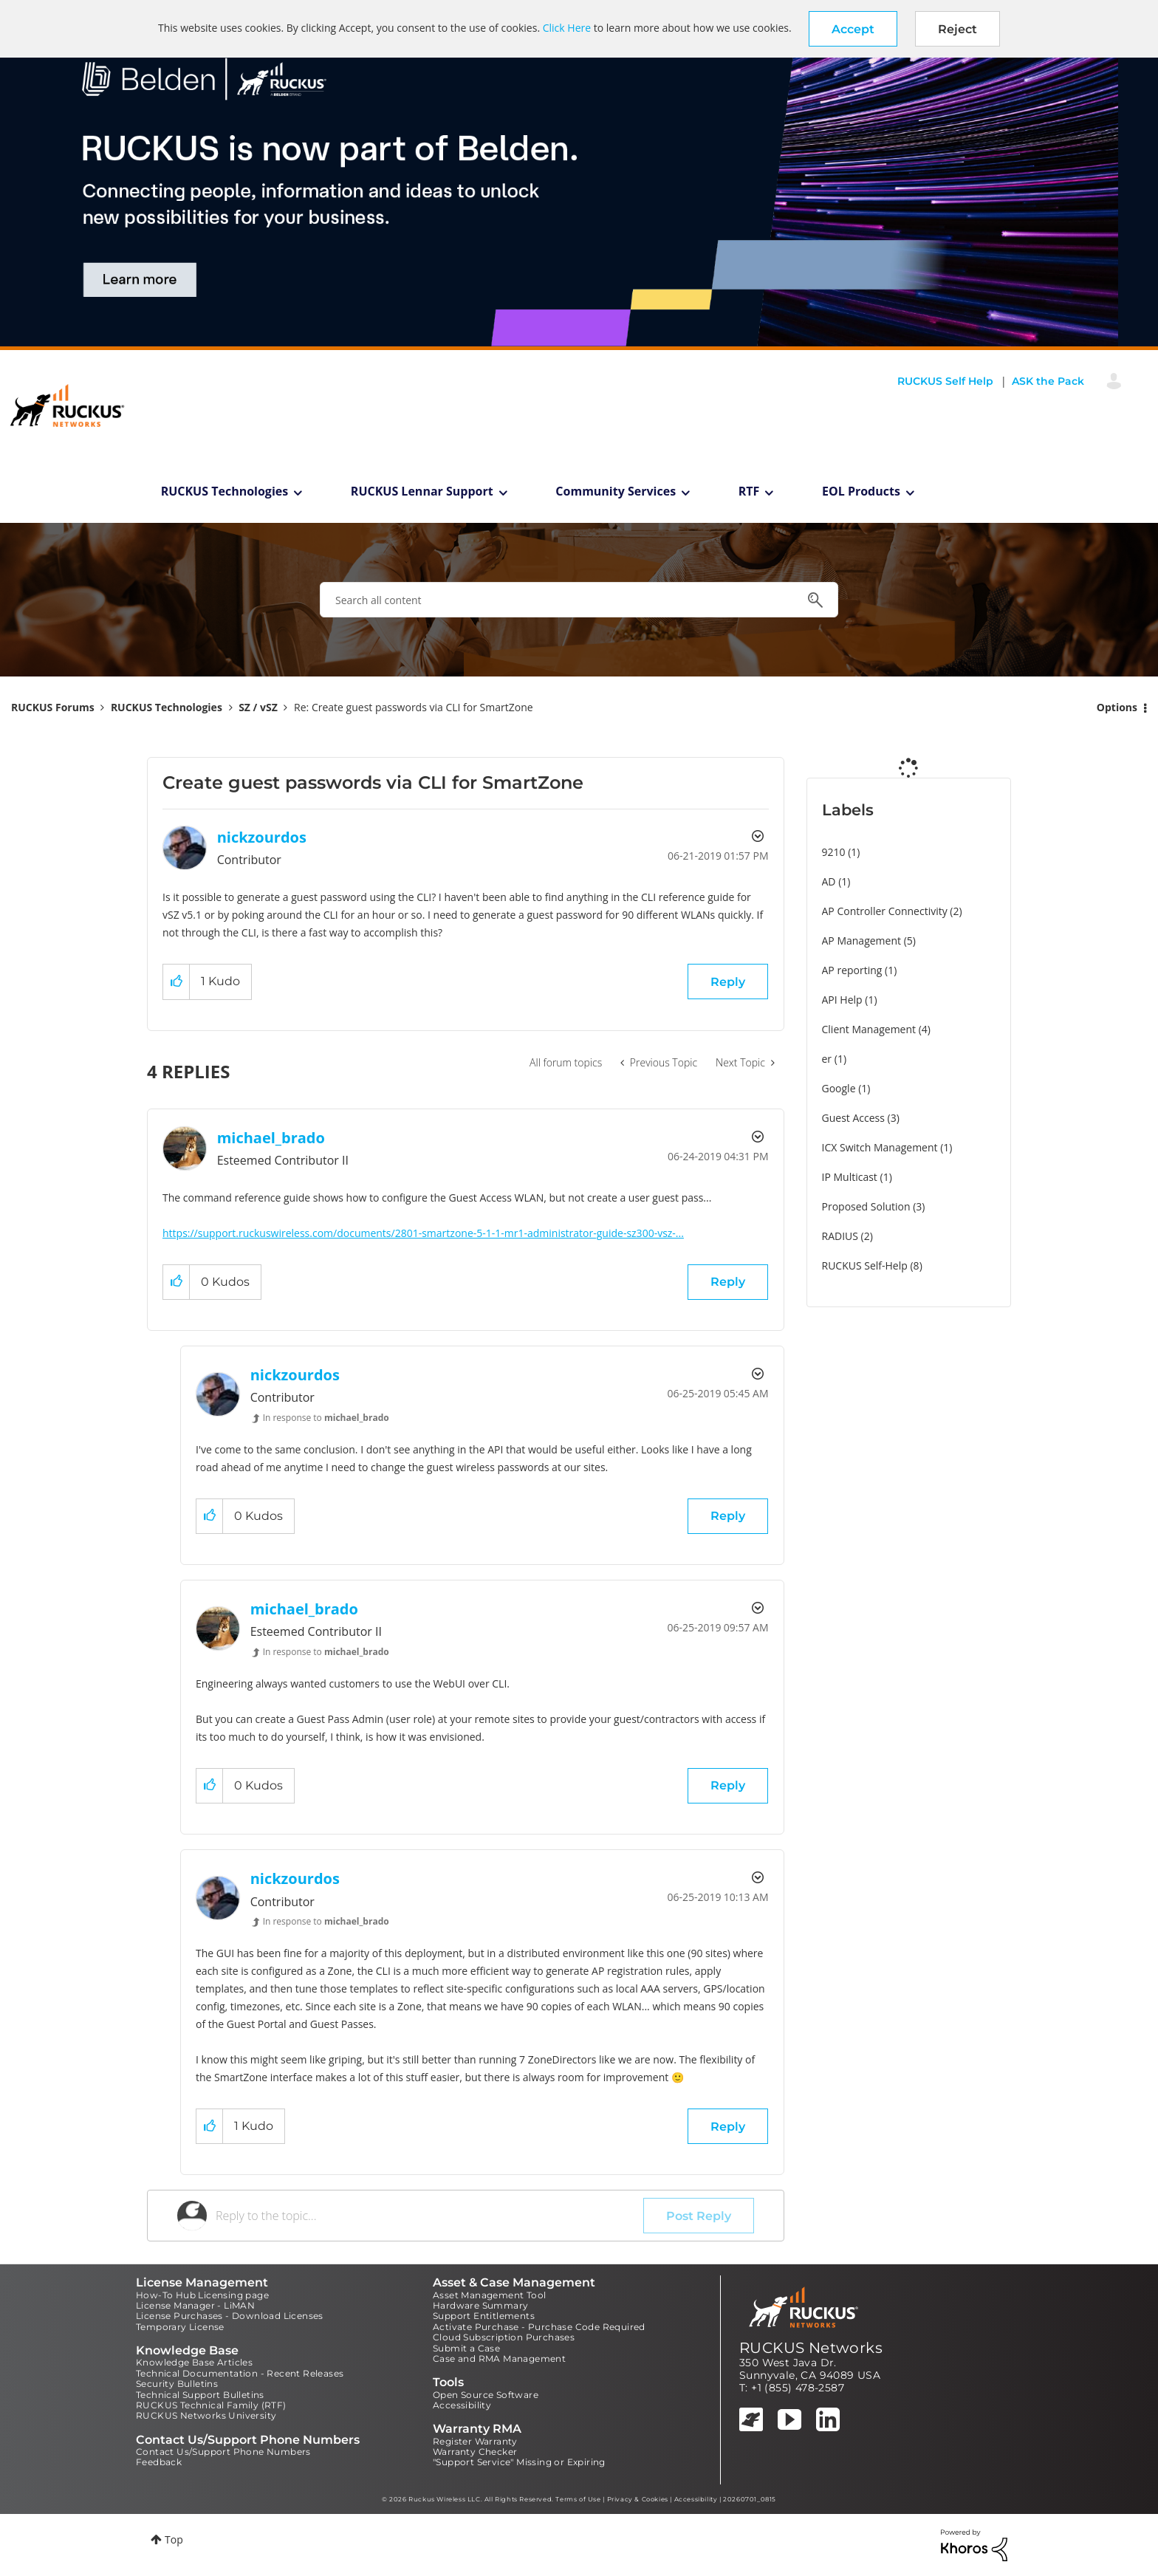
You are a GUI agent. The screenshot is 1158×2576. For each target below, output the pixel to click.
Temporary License (180, 2326)
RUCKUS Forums (53, 707)
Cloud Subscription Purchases (504, 2337)
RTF (749, 491)
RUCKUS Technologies (225, 491)
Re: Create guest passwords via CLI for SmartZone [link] (413, 707)
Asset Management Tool (489, 2295)
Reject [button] (957, 29)
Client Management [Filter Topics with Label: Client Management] (869, 1029)
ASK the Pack (1048, 381)
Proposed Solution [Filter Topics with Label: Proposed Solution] (866, 1206)
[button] (853, 29)
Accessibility (462, 2405)
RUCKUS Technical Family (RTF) (211, 2405)
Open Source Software (485, 2394)
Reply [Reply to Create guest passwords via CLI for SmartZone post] (727, 982)
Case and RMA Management (499, 2358)
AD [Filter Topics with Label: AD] (829, 881)
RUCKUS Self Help (945, 381)
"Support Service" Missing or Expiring (519, 2461)
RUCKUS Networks (811, 2348)
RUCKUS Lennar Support (422, 491)
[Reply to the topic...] (429, 2215)
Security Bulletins (177, 2383)
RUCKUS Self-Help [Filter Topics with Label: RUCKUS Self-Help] (865, 1265)
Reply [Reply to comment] (727, 1282)
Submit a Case (466, 2348)
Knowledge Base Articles (194, 2362)
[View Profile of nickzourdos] (261, 837)
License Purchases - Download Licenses (229, 2315)
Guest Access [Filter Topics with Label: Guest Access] (853, 1118)
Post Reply (698, 2216)
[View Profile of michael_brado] (271, 1138)
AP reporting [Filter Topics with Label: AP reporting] (852, 970)
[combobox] (579, 599)
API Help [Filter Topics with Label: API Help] (842, 1000)
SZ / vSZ (258, 707)
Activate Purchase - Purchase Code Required (539, 2326)
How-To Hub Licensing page (202, 2295)
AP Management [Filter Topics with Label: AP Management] (862, 941)
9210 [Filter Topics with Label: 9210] (834, 852)
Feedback (159, 2461)
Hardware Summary (480, 2305)
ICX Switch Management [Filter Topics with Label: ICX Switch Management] (880, 1147)
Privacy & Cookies (637, 2499)
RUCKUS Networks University (206, 2415)
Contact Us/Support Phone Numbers (223, 2451)
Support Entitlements (484, 2315)
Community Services (615, 491)
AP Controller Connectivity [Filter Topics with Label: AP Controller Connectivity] (885, 911)
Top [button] (174, 2539)
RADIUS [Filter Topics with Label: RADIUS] (840, 1236)
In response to (326, 1417)
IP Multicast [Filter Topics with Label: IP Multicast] (849, 1177)
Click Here (567, 28)
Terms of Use (577, 2499)
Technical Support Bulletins (200, 2394)
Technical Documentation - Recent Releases (239, 2373)
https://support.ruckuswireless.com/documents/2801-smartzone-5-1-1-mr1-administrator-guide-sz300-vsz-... (423, 1233)
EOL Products (861, 491)
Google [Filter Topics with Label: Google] (839, 1088)
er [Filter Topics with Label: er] (827, 1059)
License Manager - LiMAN (195, 2305)
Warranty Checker (475, 2451)
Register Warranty (475, 2441)
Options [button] (1117, 707)
